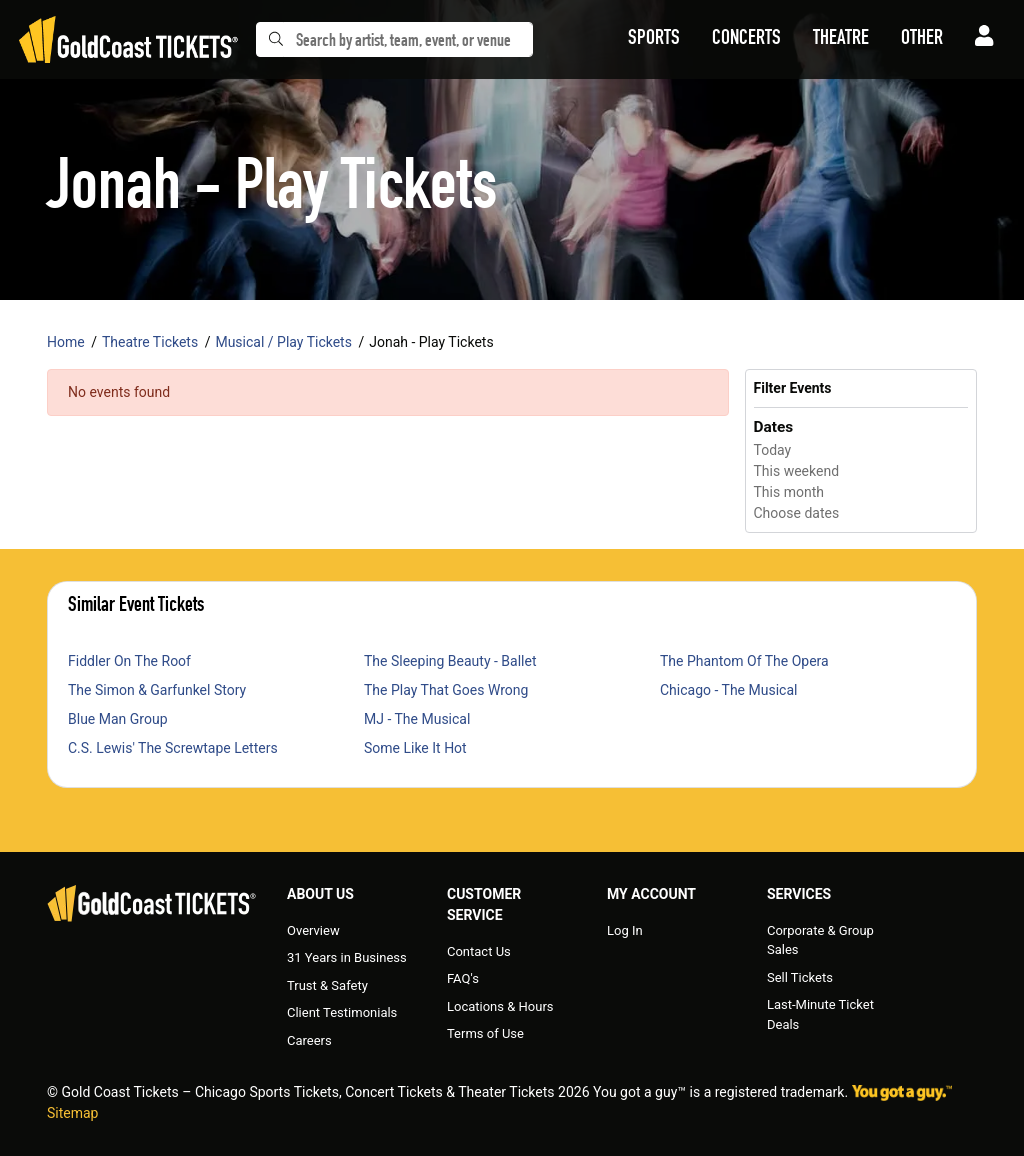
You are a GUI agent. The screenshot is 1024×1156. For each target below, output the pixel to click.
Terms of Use (485, 1033)
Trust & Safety (327, 985)
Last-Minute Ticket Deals (820, 1014)
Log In (625, 930)
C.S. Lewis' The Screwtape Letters (173, 748)
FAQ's (463, 978)
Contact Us (479, 951)
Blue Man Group (118, 719)
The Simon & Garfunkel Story (157, 690)
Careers (309, 1040)
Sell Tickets (800, 977)
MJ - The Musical (417, 719)
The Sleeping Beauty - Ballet (450, 661)
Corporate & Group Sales (820, 940)
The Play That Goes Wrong (446, 690)
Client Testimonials (342, 1012)
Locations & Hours (500, 1006)
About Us (320, 894)
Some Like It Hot (415, 748)
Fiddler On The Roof (129, 661)
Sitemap (72, 1113)
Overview (313, 930)
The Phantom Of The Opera (744, 661)
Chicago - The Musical (728, 690)
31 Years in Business (347, 957)
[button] (654, 40)
